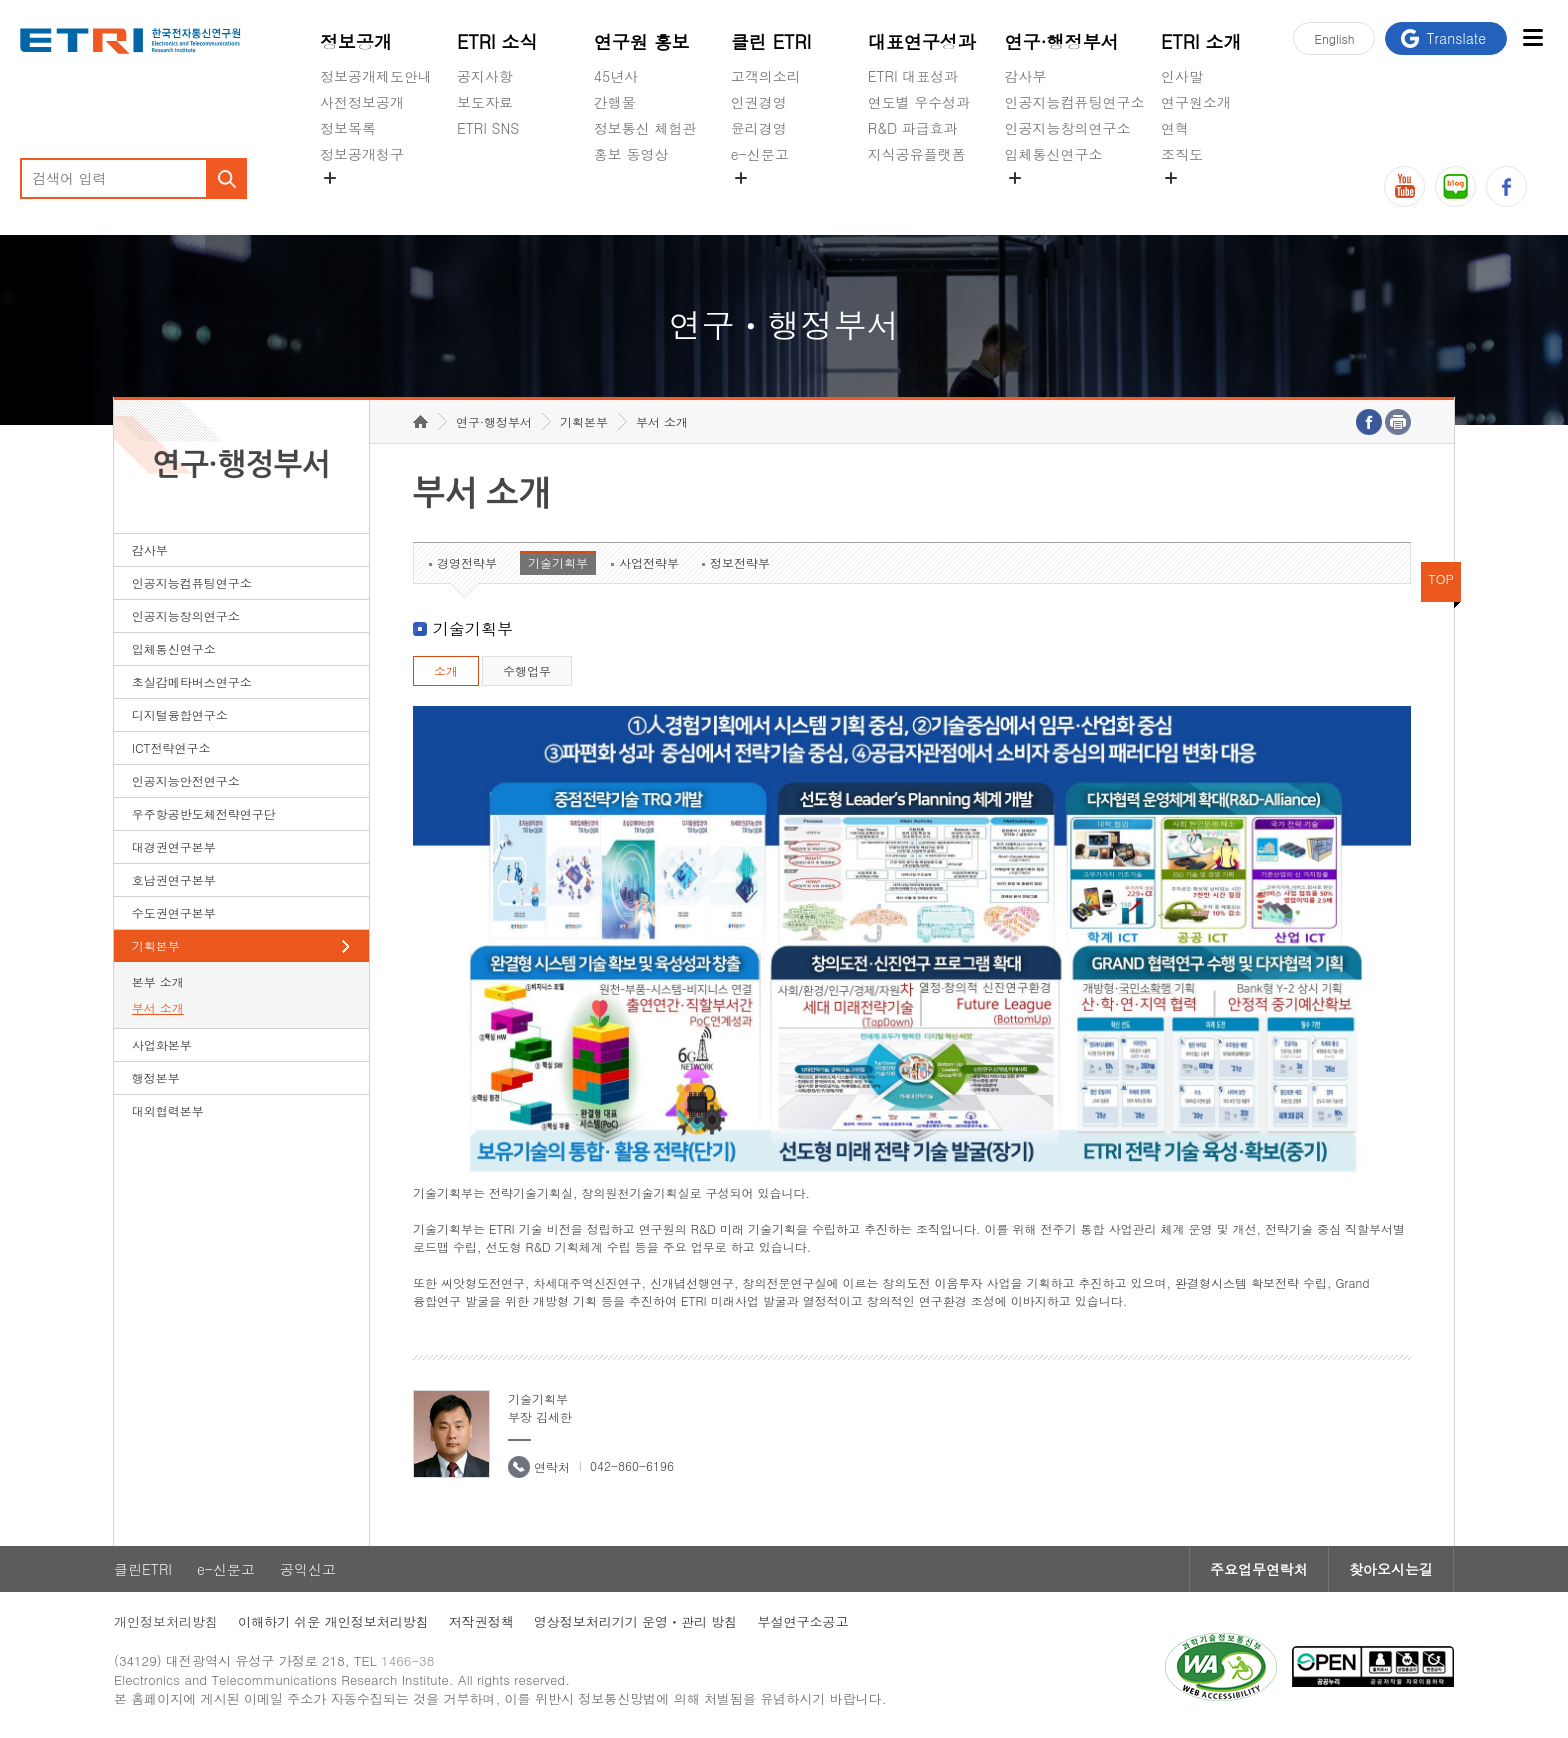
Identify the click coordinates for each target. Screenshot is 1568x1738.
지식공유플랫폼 (917, 154)
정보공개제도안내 (376, 76)
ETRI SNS (488, 128)
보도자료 (485, 102)
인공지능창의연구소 (1068, 128)
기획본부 (156, 945)
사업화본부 (162, 1044)
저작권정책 (481, 1621)
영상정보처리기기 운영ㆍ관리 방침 (636, 1621)
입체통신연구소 (1054, 154)
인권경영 (759, 102)
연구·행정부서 (1062, 41)
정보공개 (356, 41)
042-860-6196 (632, 1465)
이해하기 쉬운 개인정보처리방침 (333, 1621)
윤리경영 (759, 128)
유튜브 (1404, 186)
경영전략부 (467, 562)
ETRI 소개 (1201, 41)
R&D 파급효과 (913, 128)
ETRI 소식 (497, 41)
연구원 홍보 (642, 41)
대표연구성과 (922, 41)
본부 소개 (158, 981)
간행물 (615, 102)
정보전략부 (740, 562)
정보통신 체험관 (645, 128)
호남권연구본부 (174, 879)
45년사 (616, 76)
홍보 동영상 (631, 154)
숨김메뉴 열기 (330, 178)
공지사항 (485, 76)
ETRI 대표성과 (913, 76)
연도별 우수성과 (919, 102)
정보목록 (348, 128)
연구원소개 (1196, 102)
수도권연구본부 (174, 912)
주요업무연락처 (1259, 1569)
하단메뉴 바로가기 (0, 0)
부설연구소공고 (802, 1621)
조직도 (1182, 154)
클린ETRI (143, 1569)
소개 (446, 670)
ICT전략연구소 (171, 747)
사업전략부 (649, 562)
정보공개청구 (362, 154)
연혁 (1175, 128)
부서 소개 (158, 1007)
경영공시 (348, 201)
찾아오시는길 (1391, 1569)
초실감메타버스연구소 (1075, 201)
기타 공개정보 (1205, 201)
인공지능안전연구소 (186, 780)
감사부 (1026, 76)
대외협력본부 (168, 1110)
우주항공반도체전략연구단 (204, 813)
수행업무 (527, 670)
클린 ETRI (771, 41)
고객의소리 (766, 76)
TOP (1441, 578)
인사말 (1182, 76)
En (1334, 38)
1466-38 (407, 1660)
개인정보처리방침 (166, 1621)
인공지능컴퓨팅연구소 (1075, 102)
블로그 (1455, 186)
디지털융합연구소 (180, 714)
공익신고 (759, 201)
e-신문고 (760, 154)
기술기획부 (558, 562)
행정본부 (156, 1077)
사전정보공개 (362, 102)
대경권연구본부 (174, 846)
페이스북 (1506, 186)
